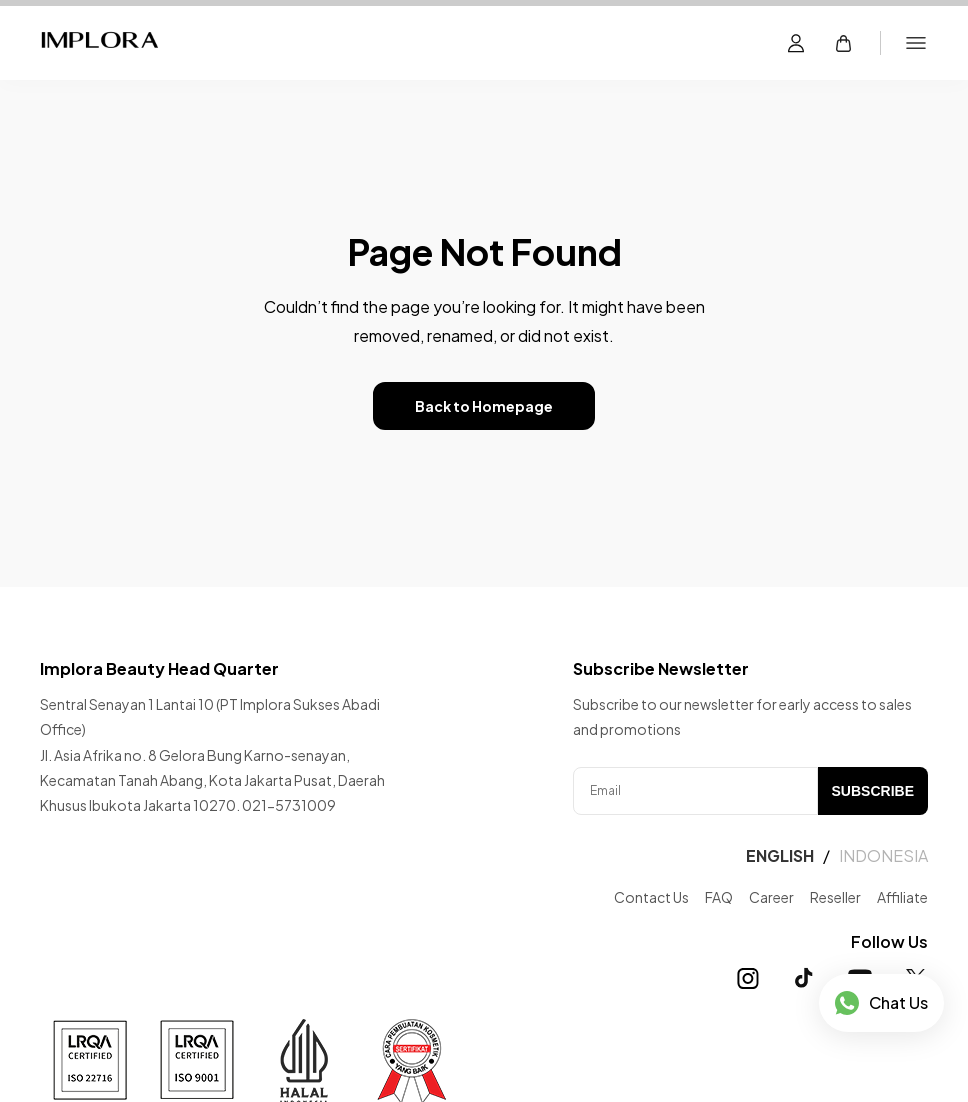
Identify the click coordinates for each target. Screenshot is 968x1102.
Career (771, 897)
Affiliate (902, 897)
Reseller (835, 897)
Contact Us (651, 897)
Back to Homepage (484, 406)
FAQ (719, 897)
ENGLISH (780, 855)
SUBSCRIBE (873, 791)
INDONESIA (883, 855)
